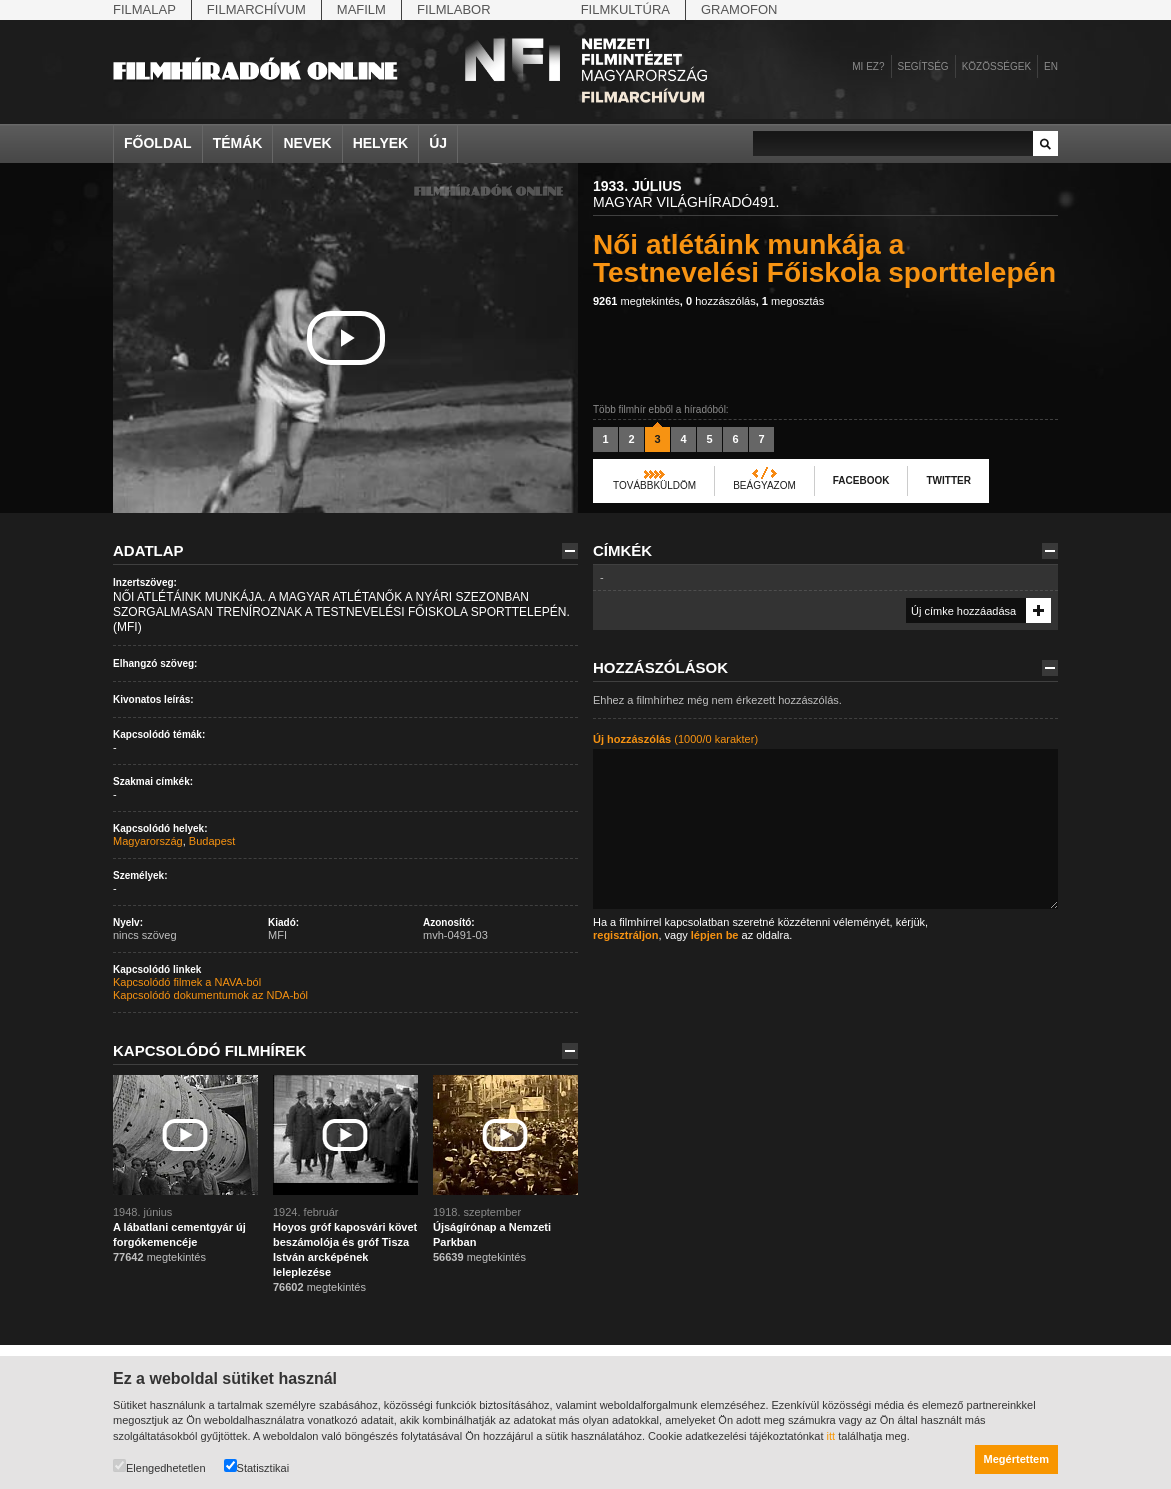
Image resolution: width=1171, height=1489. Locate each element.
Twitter (948, 480)
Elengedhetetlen (159, 1466)
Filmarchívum (256, 9)
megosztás (793, 301)
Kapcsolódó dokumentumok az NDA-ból (210, 995)
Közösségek (996, 66)
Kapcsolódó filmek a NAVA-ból (187, 982)
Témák (238, 143)
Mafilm (361, 9)
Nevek (307, 143)
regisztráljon (625, 935)
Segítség (923, 66)
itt (831, 1436)
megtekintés (636, 301)
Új (438, 143)
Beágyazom (764, 485)
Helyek (381, 143)
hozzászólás (721, 301)
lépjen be (715, 935)
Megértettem (1016, 1459)
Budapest (212, 841)
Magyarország (148, 841)
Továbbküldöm (654, 485)
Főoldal (158, 143)
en (1051, 66)
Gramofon (739, 9)
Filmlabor (454, 9)
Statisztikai (257, 1466)
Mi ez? (868, 66)
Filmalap (144, 9)
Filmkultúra (625, 9)
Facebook (861, 480)
